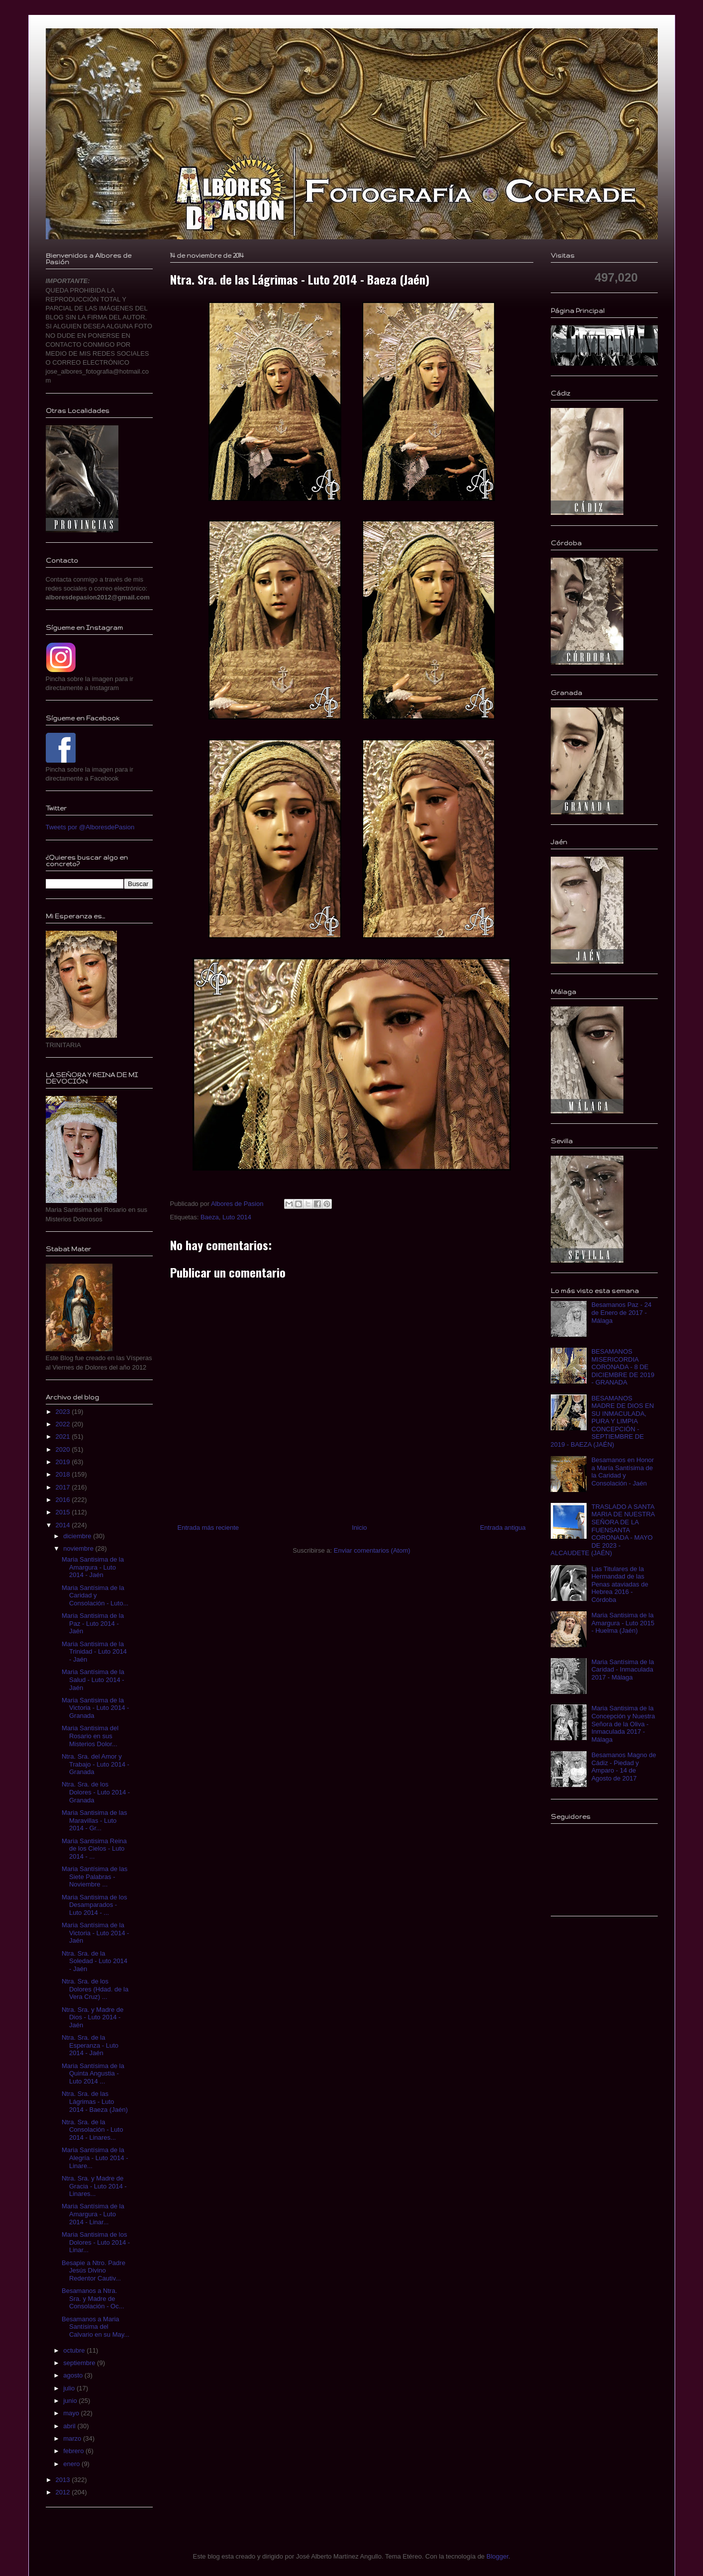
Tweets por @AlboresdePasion (90, 827)
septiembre (80, 2363)
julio (70, 2388)
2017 (64, 1487)
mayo (72, 2413)
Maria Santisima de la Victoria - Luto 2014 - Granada (95, 1707)
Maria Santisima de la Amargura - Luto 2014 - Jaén (93, 1567)
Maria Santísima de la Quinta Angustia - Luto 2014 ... (93, 2073)
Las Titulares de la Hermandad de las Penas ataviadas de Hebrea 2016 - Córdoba (620, 1584)
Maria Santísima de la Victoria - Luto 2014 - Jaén (95, 1932)
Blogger (497, 2556)
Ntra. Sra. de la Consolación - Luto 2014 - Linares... (92, 2129)
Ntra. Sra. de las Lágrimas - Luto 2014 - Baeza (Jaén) (95, 2101)
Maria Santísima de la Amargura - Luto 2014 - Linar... (93, 2213)
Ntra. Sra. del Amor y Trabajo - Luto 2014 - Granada (95, 1764)
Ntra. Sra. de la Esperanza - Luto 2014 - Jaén (90, 2045)
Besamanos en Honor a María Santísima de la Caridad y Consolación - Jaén (623, 1471)
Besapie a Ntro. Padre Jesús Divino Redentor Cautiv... (93, 2270)
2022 (64, 1424)
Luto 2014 (236, 1217)
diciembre (78, 1536)
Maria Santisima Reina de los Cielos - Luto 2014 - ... (94, 1848)
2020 (64, 1449)
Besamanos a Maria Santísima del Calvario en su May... (95, 2326)
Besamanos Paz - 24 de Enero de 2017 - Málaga (622, 1312)
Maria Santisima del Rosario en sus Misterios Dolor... (90, 1735)
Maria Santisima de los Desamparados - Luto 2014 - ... (94, 1904)
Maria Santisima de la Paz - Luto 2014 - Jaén (93, 1623)
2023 (64, 1411)
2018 (64, 1474)
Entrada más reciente (208, 1527)
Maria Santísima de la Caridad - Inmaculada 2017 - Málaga (623, 1669)
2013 (64, 2479)
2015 (64, 1512)
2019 (64, 1462)
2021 (64, 1436)
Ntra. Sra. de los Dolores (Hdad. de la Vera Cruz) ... (95, 1989)
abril (70, 2426)
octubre (75, 2350)
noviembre (79, 1548)
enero (72, 2464)
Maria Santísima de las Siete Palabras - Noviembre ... (94, 1876)
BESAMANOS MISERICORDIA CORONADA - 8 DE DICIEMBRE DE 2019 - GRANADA (623, 1367)
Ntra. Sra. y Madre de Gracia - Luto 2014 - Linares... (94, 2186)
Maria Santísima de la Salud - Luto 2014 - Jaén (93, 1679)
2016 (64, 1499)
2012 (64, 2492)
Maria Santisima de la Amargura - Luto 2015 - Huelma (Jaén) (623, 1622)
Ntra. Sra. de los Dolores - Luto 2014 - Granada (96, 1792)
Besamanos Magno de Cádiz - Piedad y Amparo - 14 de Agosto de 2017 (624, 1766)
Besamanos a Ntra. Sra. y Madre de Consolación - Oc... (93, 2298)
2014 (64, 1525)
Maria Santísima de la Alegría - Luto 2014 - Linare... (95, 2157)
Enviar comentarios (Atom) (372, 1550)
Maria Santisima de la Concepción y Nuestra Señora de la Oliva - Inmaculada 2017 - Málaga (623, 1723)
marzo (73, 2438)
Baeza (210, 1217)
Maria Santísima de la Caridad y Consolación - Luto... (95, 1595)
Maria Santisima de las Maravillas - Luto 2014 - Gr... (94, 1820)
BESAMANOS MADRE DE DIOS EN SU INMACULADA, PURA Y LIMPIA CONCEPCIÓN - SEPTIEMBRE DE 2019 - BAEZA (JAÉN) (602, 1421)
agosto (74, 2375)
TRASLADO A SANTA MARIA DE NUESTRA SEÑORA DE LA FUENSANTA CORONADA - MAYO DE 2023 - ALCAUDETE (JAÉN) (603, 1530)
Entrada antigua (503, 1527)
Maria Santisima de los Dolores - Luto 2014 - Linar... (96, 2242)
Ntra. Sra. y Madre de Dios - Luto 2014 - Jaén (92, 2017)
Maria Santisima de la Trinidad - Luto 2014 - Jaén (94, 1651)
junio (71, 2400)
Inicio (359, 1527)
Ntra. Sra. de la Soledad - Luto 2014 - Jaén (94, 1961)
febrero (74, 2451)
